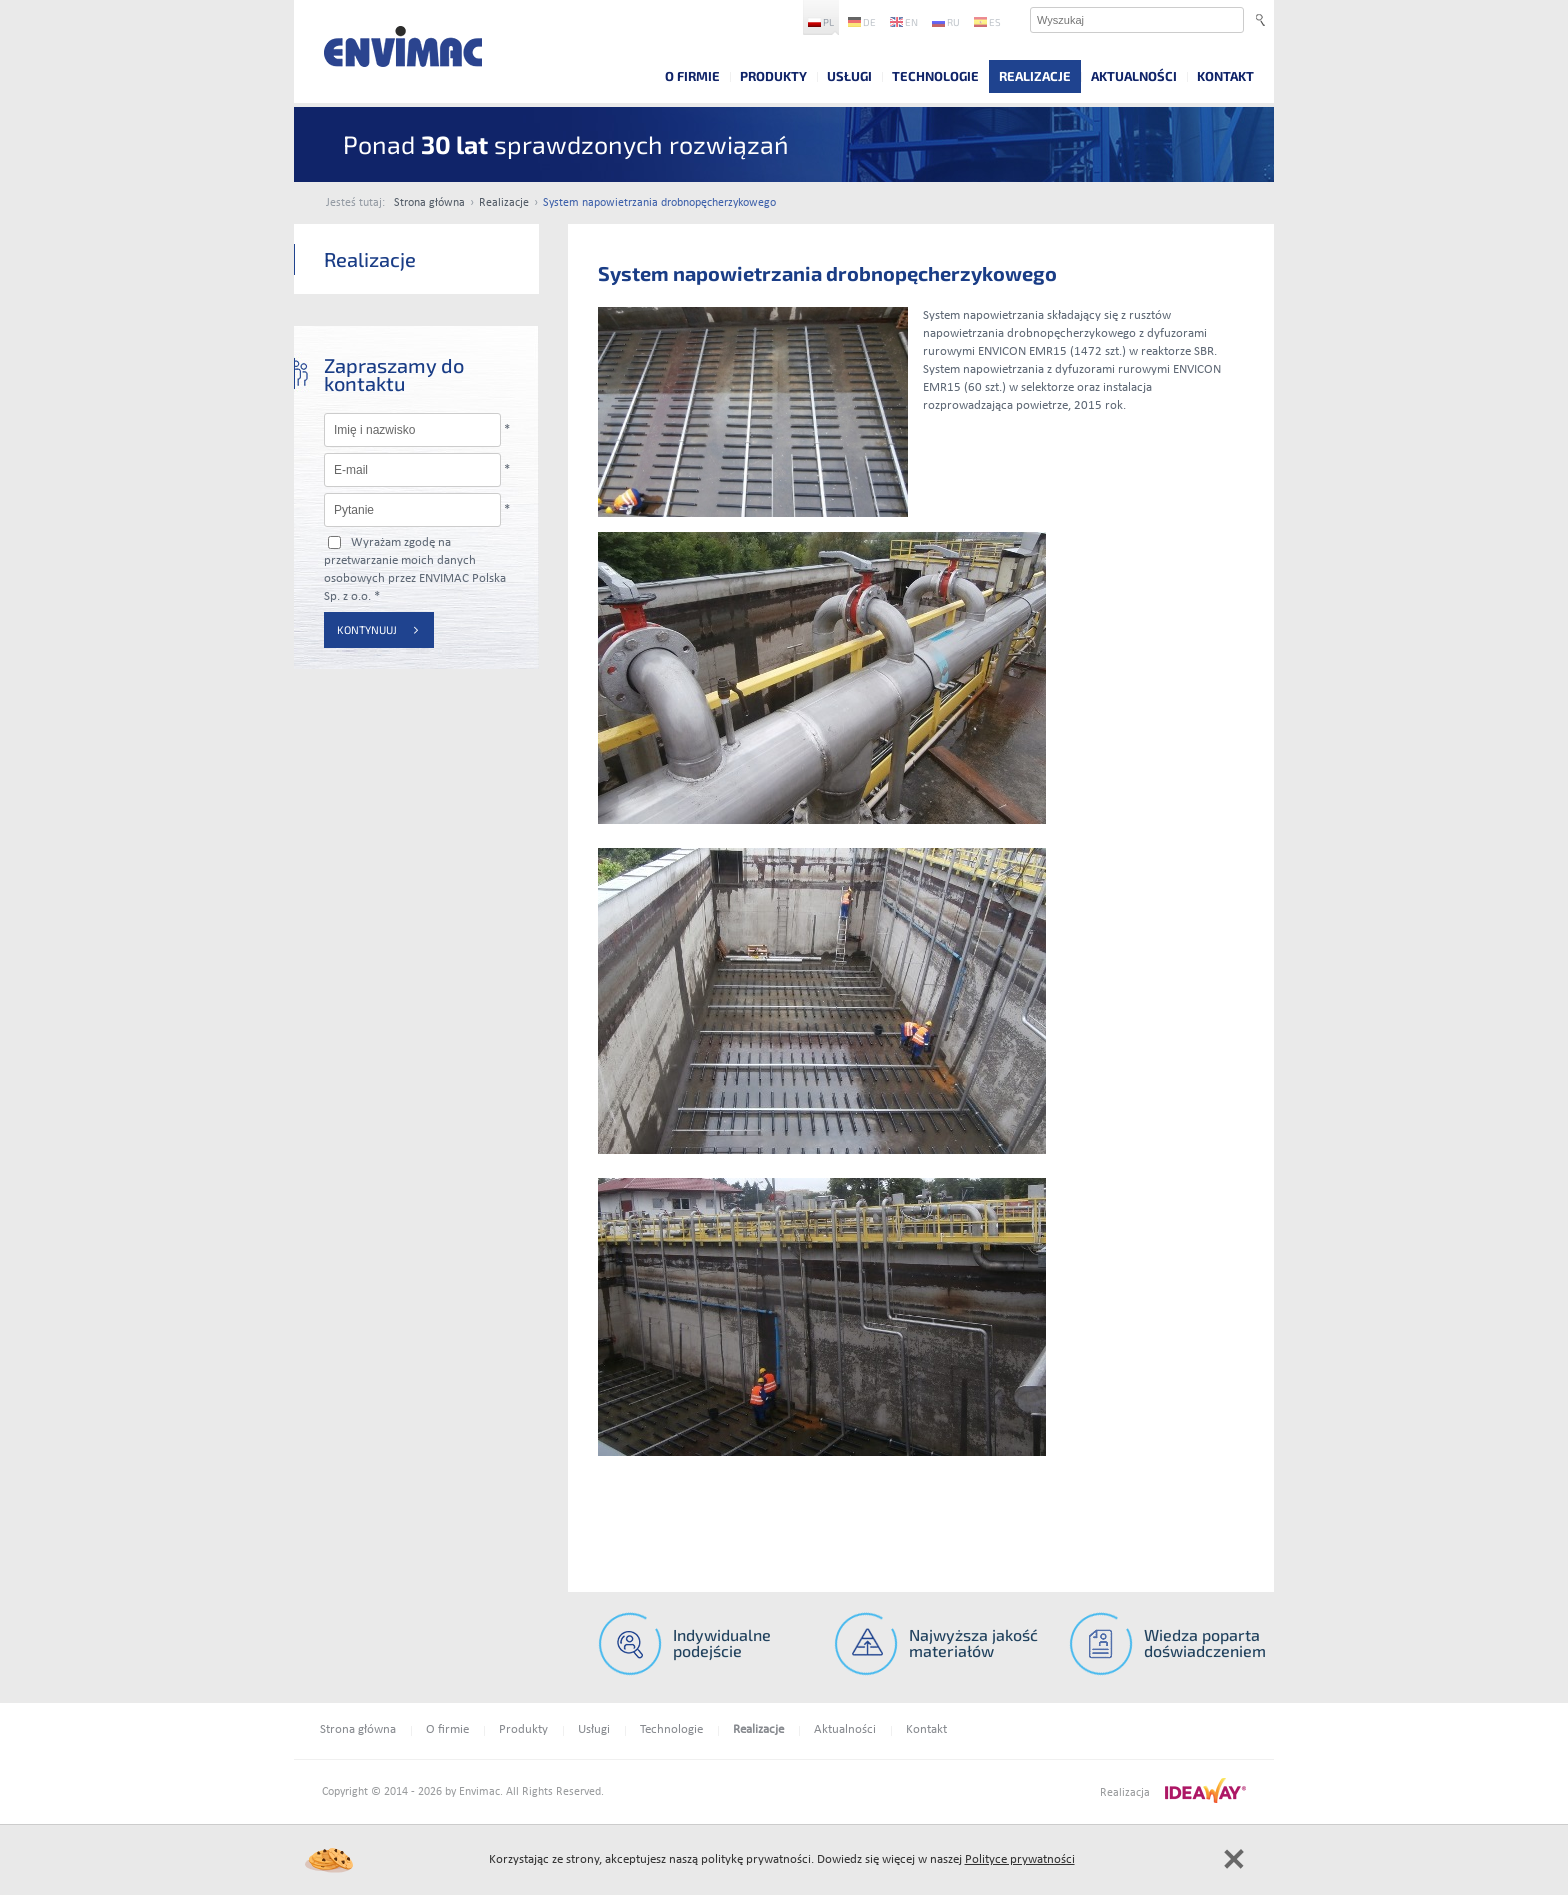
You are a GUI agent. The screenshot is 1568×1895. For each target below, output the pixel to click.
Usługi (849, 76)
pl (821, 22)
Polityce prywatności (1020, 1859)
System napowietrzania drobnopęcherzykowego (659, 203)
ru (946, 22)
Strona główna (429, 203)
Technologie (935, 76)
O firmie (692, 76)
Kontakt (1225, 76)
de (862, 22)
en (904, 22)
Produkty (773, 76)
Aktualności (1134, 76)
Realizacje (1035, 76)
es (987, 22)
